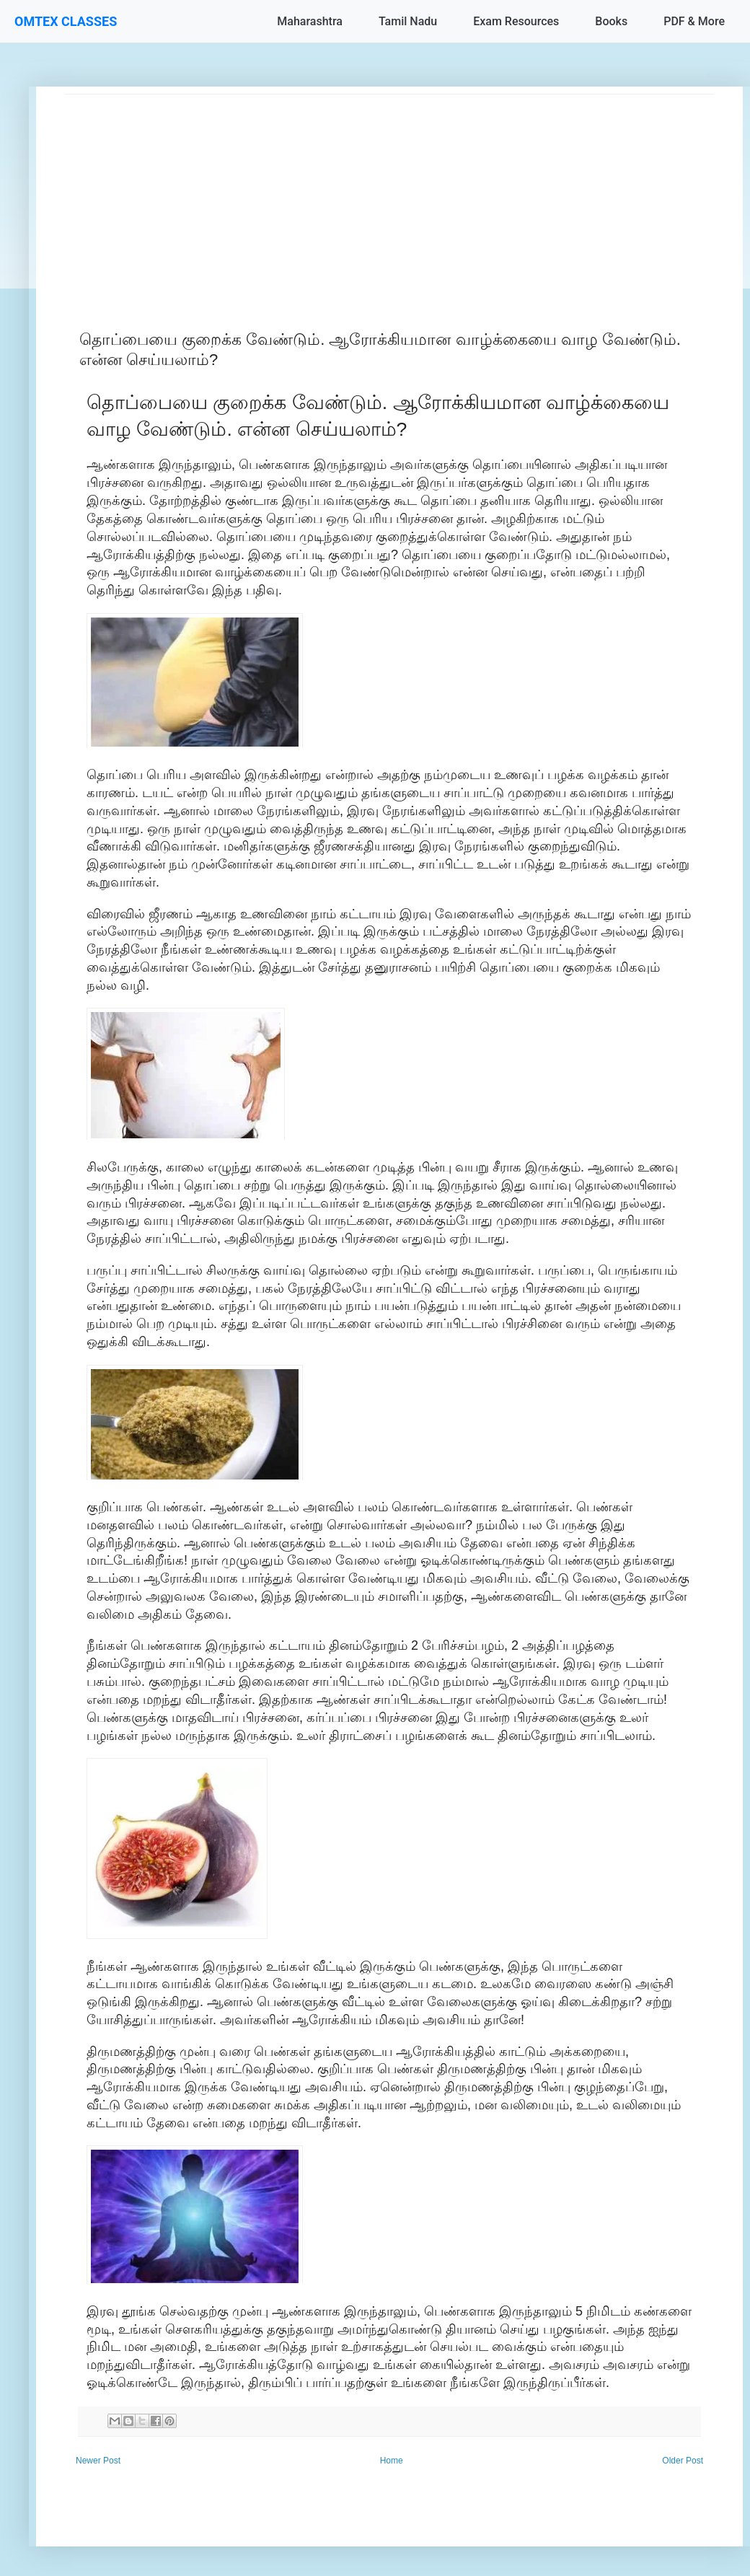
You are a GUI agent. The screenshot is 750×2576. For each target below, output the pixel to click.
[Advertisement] (389, 195)
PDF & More (694, 21)
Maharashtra (310, 21)
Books (611, 21)
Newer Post (98, 2461)
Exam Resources (516, 21)
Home (391, 2461)
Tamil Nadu (408, 21)
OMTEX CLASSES (65, 21)
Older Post (682, 2461)
